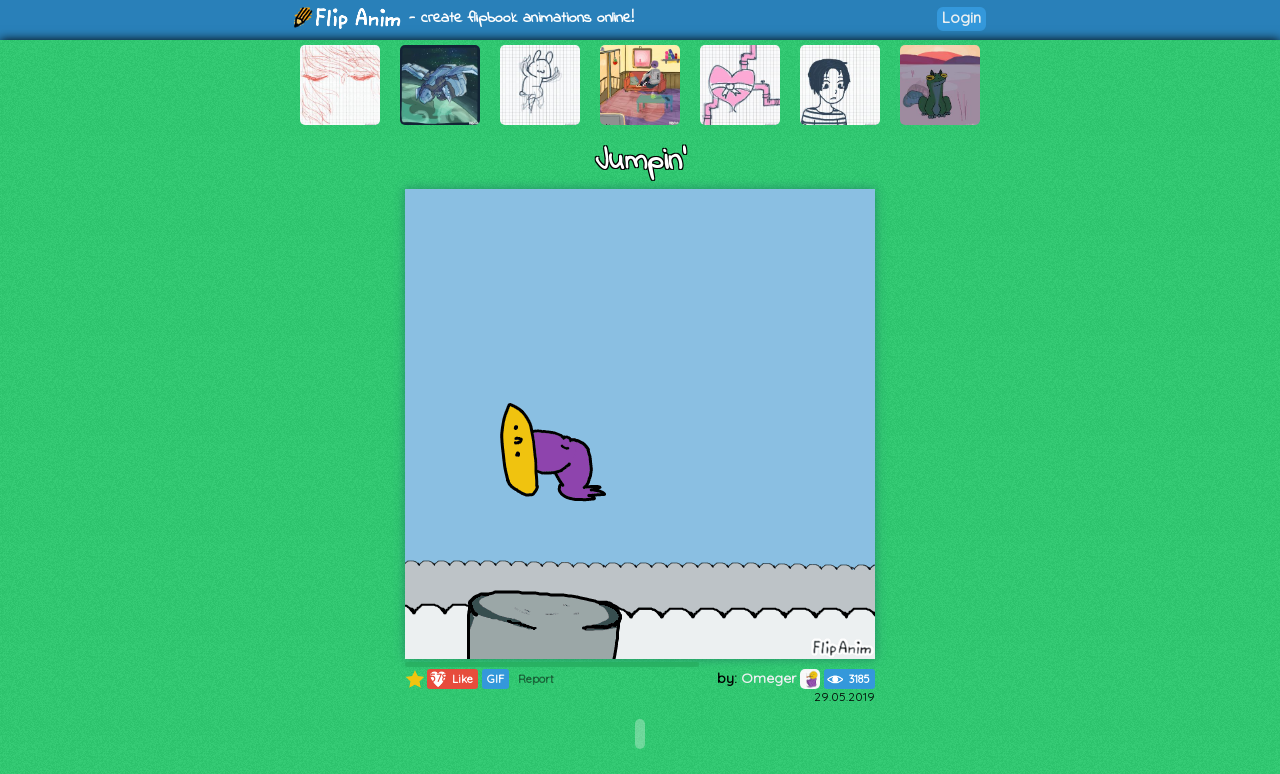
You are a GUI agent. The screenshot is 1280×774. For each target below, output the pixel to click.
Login (961, 17)
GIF (495, 679)
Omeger (780, 678)
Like (450, 679)
